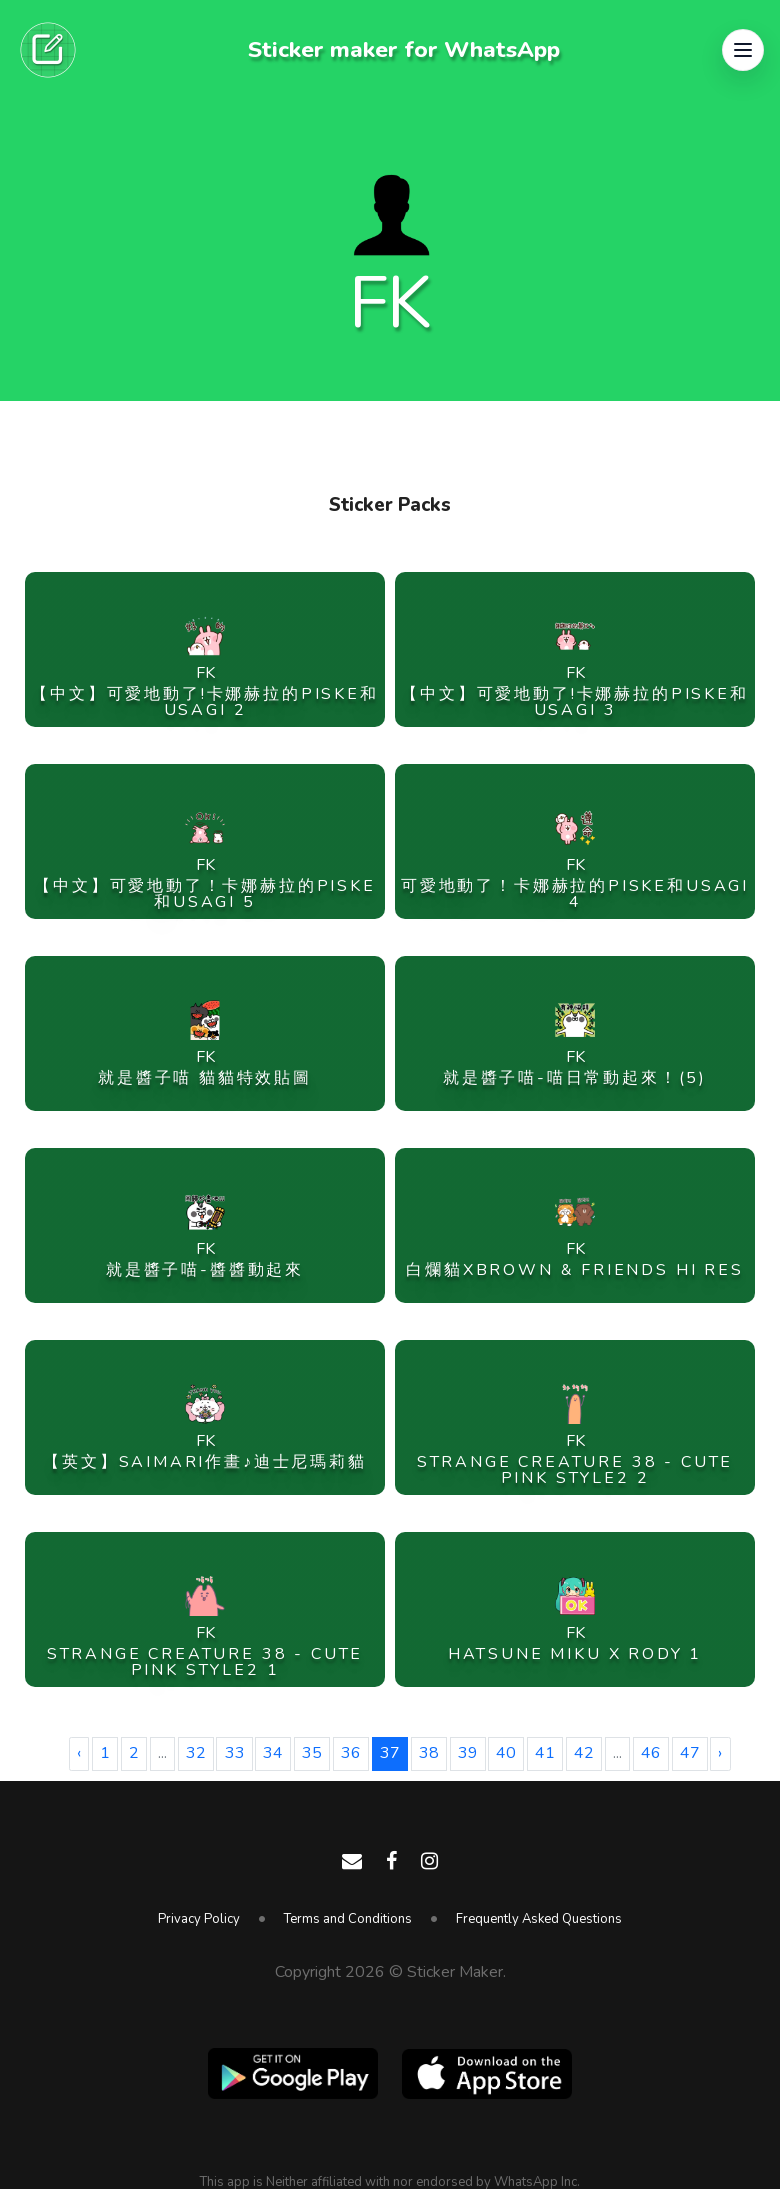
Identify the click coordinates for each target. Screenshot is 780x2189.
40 (506, 1753)
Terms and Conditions (348, 1919)
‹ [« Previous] (79, 1753)
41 (545, 1753)
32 (196, 1753)
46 (651, 1753)
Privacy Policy (199, 1919)
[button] (743, 50)
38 (429, 1753)
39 (468, 1753)
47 (690, 1753)
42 (584, 1753)
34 (273, 1753)
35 (312, 1753)
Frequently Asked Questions (539, 1919)
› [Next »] (720, 1753)
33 (235, 1753)
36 (351, 1753)
